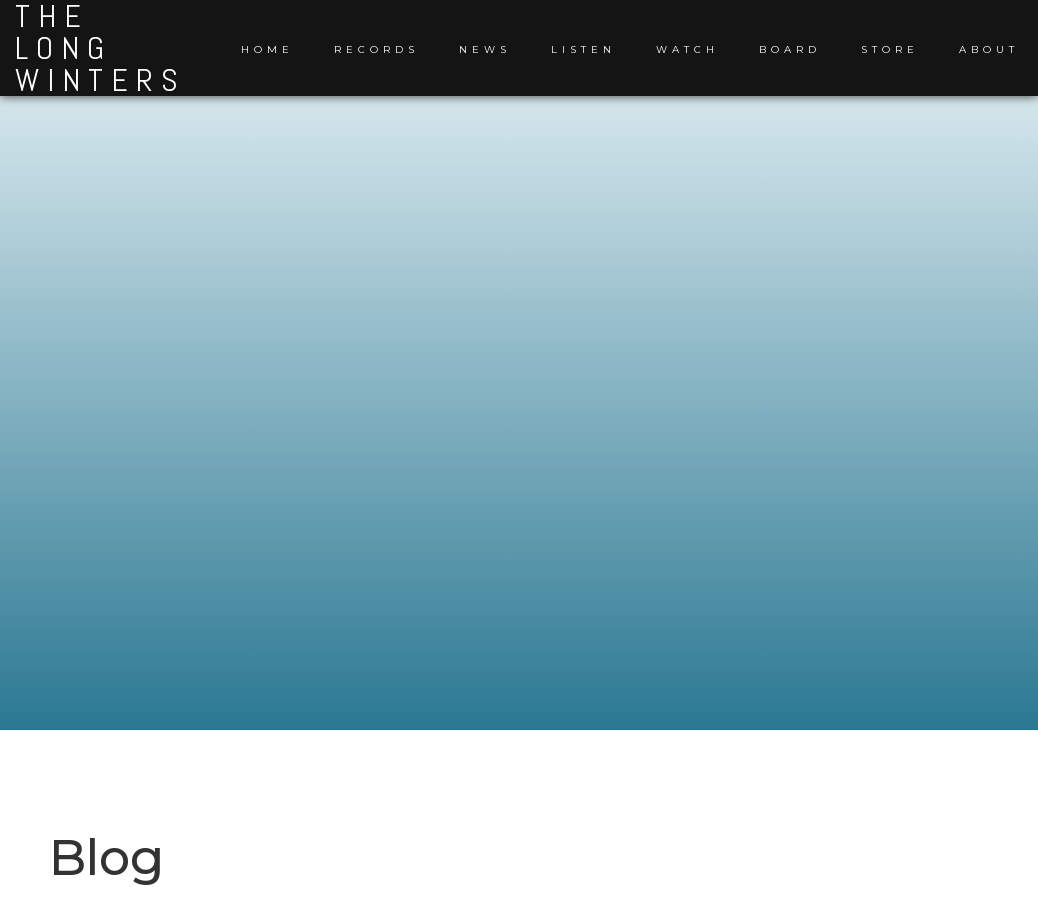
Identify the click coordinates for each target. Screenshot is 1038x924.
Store (890, 49)
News (485, 49)
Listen (583, 49)
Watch (687, 49)
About (989, 49)
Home (267, 49)
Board (790, 49)
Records (376, 49)
